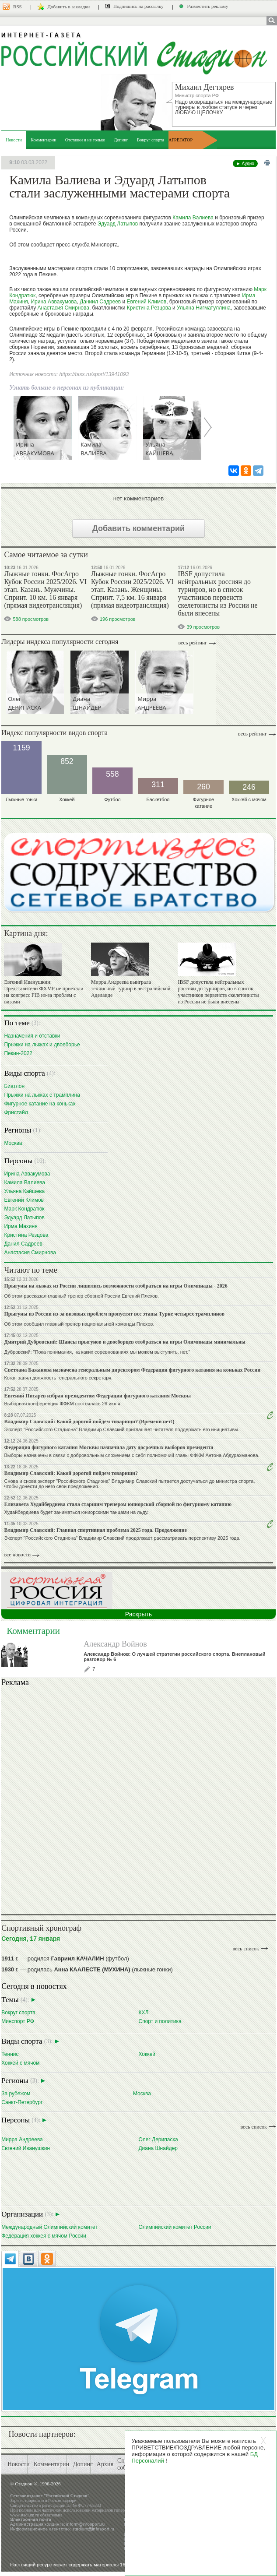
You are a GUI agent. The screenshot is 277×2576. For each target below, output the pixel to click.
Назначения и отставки (32, 1035)
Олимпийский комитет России (174, 2227)
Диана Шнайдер (158, 2148)
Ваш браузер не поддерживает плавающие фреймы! (138, 1798)
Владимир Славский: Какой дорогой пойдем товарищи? (71, 1473)
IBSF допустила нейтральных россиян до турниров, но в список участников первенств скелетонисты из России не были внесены (217, 593)
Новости (14, 139)
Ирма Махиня (20, 1226)
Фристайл (16, 1112)
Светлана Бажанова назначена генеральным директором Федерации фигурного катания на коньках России (132, 1370)
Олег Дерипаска (158, 2139)
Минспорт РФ (17, 2021)
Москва (13, 1143)
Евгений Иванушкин (25, 2148)
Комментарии (43, 139)
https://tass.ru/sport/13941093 (94, 374)
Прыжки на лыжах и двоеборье (42, 1044)
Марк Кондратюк (24, 1208)
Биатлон (14, 1086)
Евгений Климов (147, 302)
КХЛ (143, 2012)
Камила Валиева (193, 218)
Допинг (121, 139)
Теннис (9, 2054)
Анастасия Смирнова (63, 308)
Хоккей (146, 2054)
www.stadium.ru (24, 2515)
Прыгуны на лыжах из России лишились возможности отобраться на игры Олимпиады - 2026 (115, 1286)
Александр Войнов (115, 1644)
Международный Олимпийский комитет (49, 2227)
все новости (17, 1555)
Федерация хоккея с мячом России (43, 2235)
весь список (245, 1949)
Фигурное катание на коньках (39, 1103)
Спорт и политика (159, 2021)
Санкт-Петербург (21, 2102)
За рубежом (15, 2093)
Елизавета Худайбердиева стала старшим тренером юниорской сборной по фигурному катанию (117, 1504)
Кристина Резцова (149, 308)
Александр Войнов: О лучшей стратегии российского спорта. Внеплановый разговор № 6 (174, 1656)
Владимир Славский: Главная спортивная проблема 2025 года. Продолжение (95, 1530)
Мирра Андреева (22, 2139)
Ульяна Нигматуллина (204, 308)
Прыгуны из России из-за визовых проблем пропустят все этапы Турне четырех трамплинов (114, 1314)
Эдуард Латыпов (118, 224)
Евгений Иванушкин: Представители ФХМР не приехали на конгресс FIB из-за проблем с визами (43, 992)
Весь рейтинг (192, 643)
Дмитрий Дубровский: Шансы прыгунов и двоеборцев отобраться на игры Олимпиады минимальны (124, 1342)
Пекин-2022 (18, 1053)
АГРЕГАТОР (180, 139)
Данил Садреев (23, 1243)
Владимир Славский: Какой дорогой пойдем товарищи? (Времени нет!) (89, 1421)
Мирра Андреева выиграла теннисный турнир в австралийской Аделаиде (131, 988)
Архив (105, 2464)
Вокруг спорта (150, 139)
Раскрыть (138, 1614)
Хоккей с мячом (20, 2063)
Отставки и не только (85, 139)
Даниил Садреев (100, 302)
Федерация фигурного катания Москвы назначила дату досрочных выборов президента (108, 1447)
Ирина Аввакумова (54, 302)
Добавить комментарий (138, 528)
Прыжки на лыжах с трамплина (42, 1095)
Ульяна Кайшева (24, 1191)
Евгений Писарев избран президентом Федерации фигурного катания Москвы (97, 1396)
